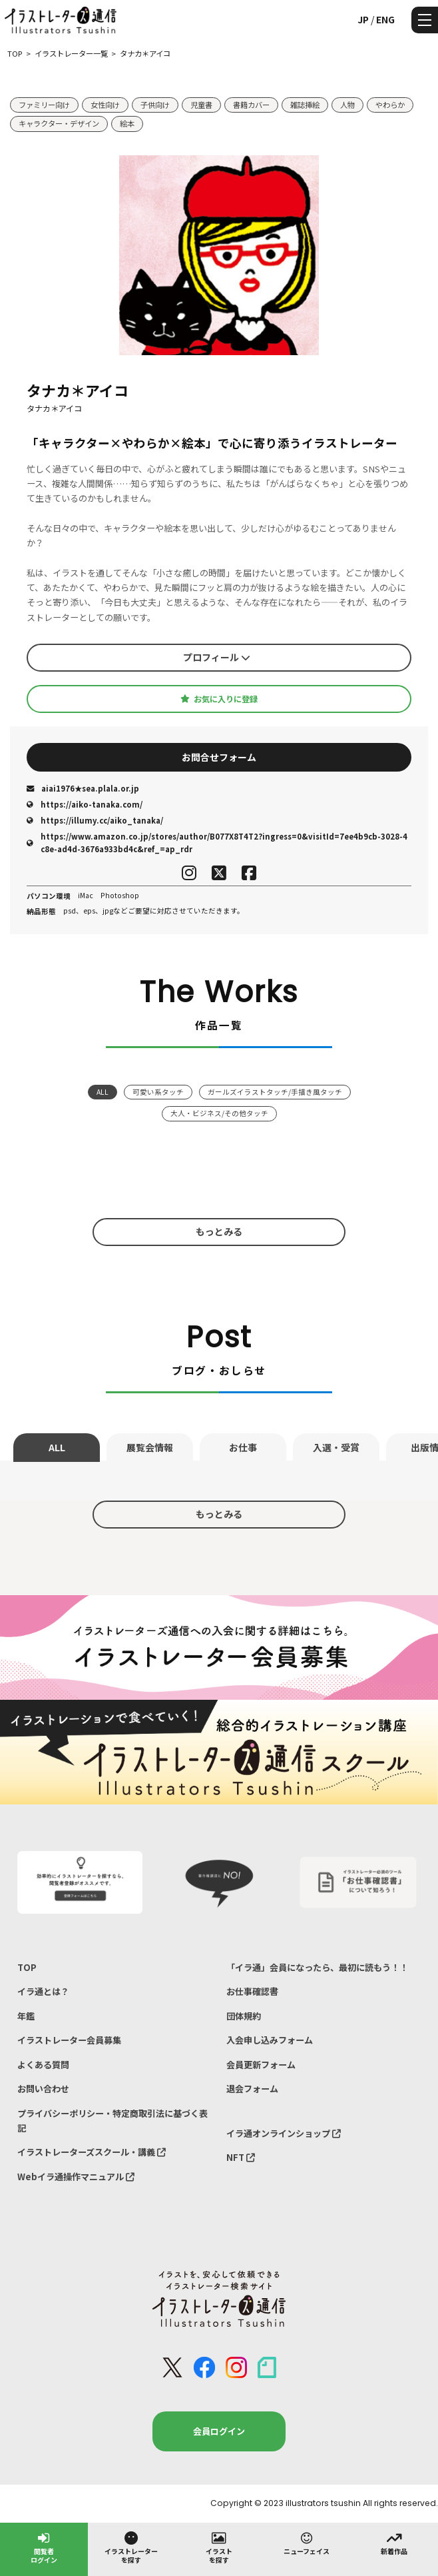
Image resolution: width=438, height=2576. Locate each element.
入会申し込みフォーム (269, 2040)
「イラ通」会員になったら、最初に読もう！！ (317, 1967)
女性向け (105, 104)
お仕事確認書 (252, 1991)
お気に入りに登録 (219, 699)
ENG (385, 19)
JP (363, 19)
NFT (240, 2157)
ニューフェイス (306, 2542)
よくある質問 (43, 2064)
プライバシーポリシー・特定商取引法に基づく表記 (112, 2120)
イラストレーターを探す (131, 2547)
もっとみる (219, 1231)
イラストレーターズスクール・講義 (91, 2152)
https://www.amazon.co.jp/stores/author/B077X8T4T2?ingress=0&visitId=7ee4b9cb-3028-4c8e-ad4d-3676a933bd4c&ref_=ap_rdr (217, 842)
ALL (103, 1092)
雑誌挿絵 (305, 104)
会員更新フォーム (261, 2064)
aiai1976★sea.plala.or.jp (83, 788)
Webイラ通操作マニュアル (75, 2176)
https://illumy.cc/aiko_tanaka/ (95, 820)
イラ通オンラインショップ (283, 2133)
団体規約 (243, 2016)
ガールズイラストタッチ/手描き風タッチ (275, 1092)
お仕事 (243, 1447)
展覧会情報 (149, 1447)
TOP (27, 1967)
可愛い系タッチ (158, 1092)
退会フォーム (252, 2088)
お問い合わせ (43, 2088)
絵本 (127, 123)
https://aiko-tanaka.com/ (84, 804)
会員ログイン (219, 2431)
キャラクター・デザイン (59, 123)
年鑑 (26, 2016)
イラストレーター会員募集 (69, 2040)
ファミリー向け (44, 104)
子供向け (155, 104)
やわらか (390, 104)
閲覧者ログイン (44, 2547)
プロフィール (216, 657)
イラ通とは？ (43, 1991)
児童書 (201, 104)
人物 (347, 104)
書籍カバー (251, 104)
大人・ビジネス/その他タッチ (219, 1113)
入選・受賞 (336, 1447)
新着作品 (394, 2542)
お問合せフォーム (219, 757)
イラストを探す (219, 2547)
